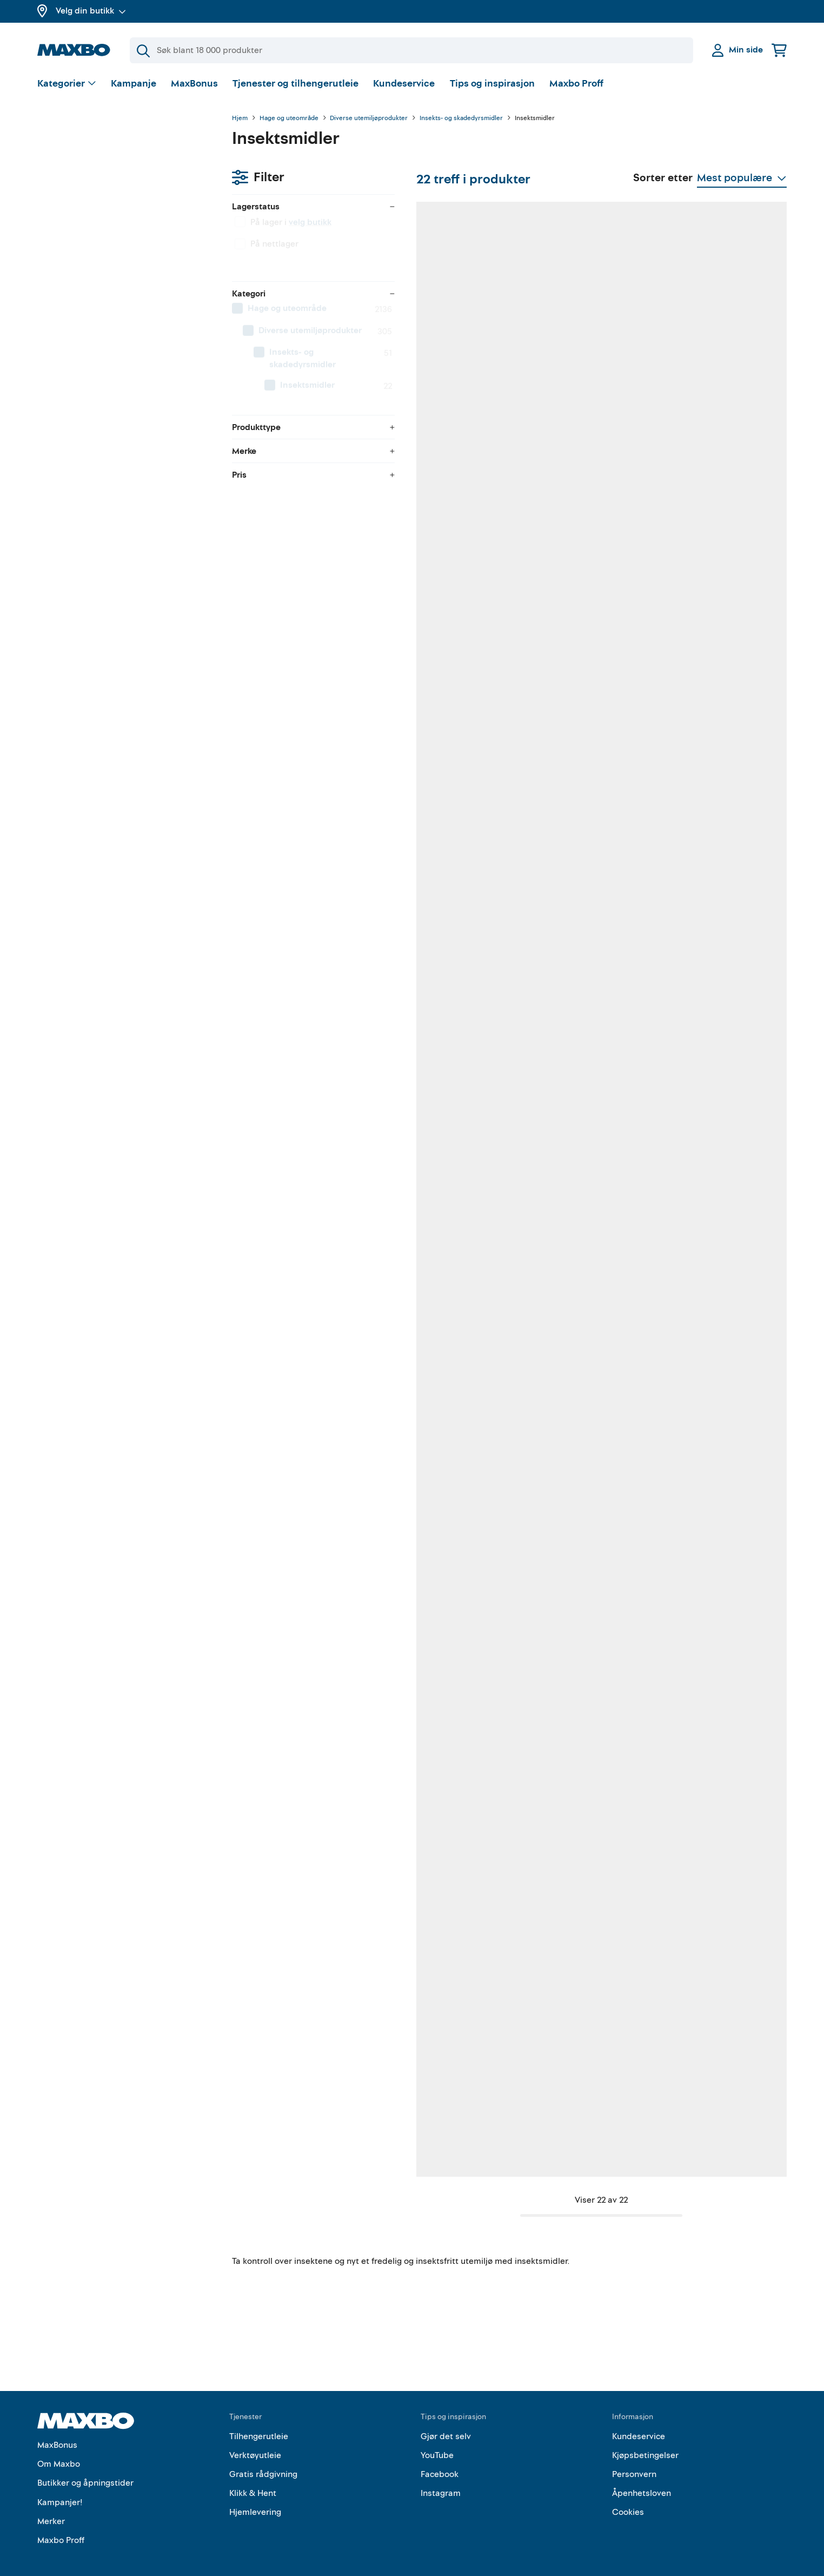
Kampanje (133, 83)
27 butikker (579, 1456)
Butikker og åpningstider (85, 2467)
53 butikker (579, 482)
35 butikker (714, 807)
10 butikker (443, 1456)
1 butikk (301, 2105)
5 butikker (441, 1780)
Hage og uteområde (289, 118)
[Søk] (411, 50)
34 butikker (443, 2105)
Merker (51, 2505)
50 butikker (443, 482)
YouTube (437, 2439)
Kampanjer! (60, 2486)
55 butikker (307, 1780)
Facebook (439, 2457)
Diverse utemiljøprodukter (369, 118)
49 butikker (714, 482)
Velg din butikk (91, 11)
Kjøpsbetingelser (645, 2439)
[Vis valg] (66, 84)
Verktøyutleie (255, 2439)
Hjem (240, 118)
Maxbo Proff (576, 83)
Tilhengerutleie (258, 2420)
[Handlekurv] (779, 50)
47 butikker (579, 1131)
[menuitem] (123, 262)
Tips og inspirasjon (492, 83)
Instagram (441, 2476)
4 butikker (305, 807)
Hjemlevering (255, 2496)
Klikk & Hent (252, 2476)
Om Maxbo (58, 2447)
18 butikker (306, 1456)
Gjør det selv (446, 2420)
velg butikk (115, 176)
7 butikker (305, 1131)
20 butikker (714, 1131)
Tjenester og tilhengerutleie (295, 83)
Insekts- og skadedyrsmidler (461, 118)
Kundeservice (404, 83)
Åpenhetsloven (641, 2476)
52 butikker (307, 482)
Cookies (628, 2496)
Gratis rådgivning (263, 2457)
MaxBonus (194, 83)
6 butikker (577, 1780)
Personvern (634, 2457)
